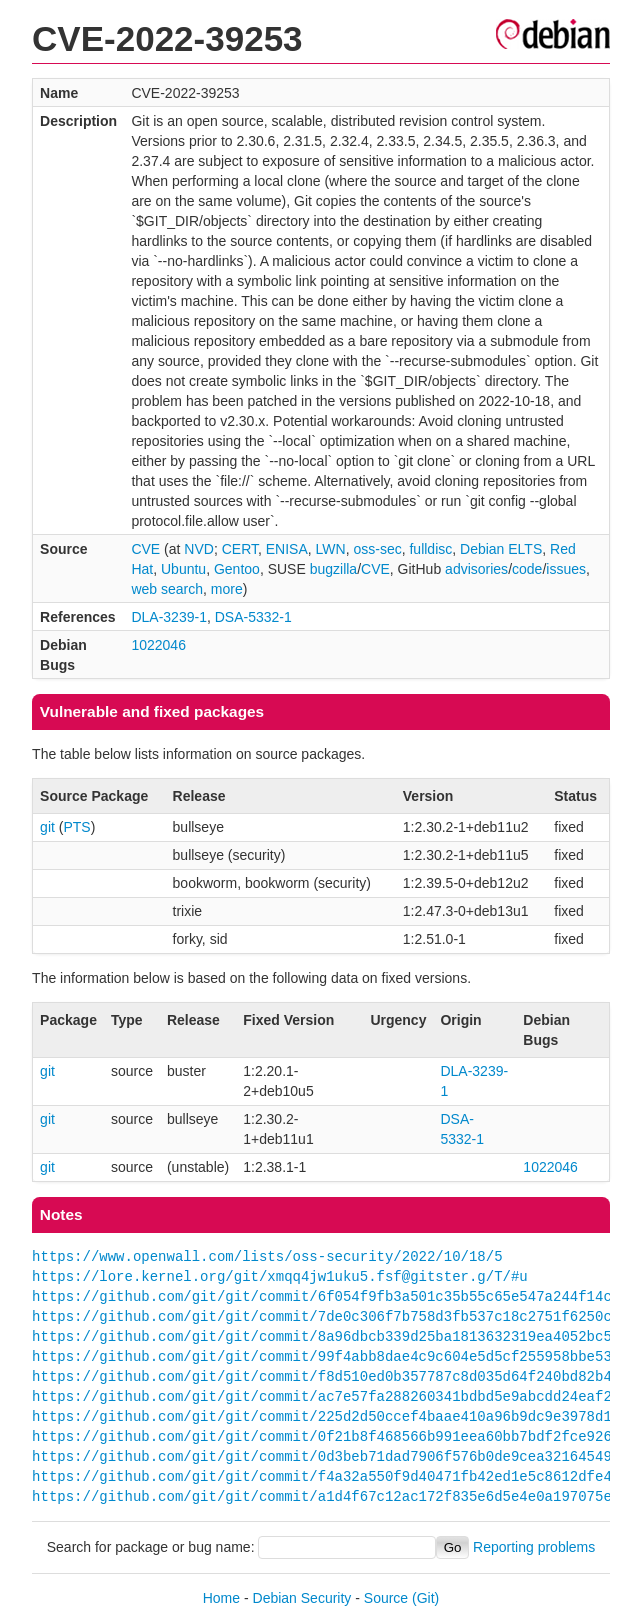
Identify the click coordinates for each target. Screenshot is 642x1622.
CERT (240, 549)
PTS (76, 827)
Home (221, 1598)
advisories (476, 569)
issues (566, 569)
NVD (199, 549)
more (227, 589)
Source (386, 1598)
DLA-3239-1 (169, 617)
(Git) (425, 1598)
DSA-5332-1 (253, 617)
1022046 (158, 645)
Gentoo (237, 569)
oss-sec (377, 549)
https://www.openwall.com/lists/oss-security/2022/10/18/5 (267, 1256)
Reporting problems (534, 1547)
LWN (331, 549)
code (527, 569)
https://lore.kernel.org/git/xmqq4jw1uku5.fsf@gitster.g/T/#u (280, 1276)
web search (167, 589)
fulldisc (430, 549)
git (47, 827)
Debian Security (302, 1598)
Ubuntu (183, 569)
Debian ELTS (501, 549)
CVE (145, 549)
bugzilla (333, 569)
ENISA (287, 549)
